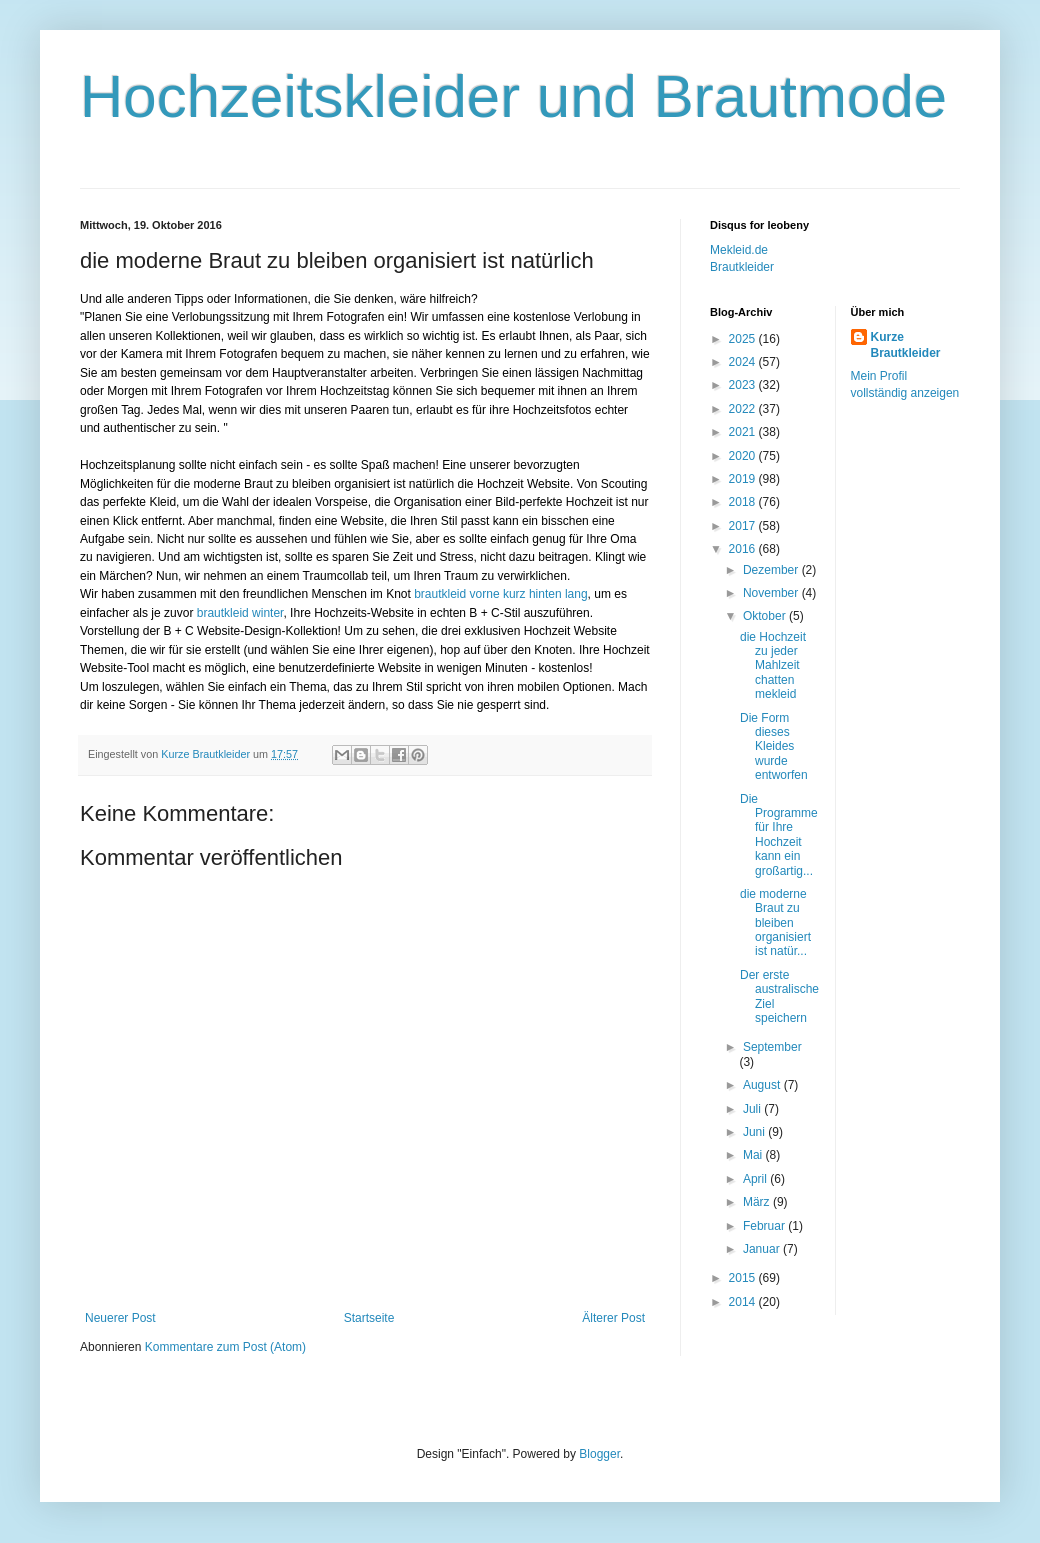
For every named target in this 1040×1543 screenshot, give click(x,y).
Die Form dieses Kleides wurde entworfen (774, 747)
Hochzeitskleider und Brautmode (513, 96)
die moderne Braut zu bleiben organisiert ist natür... (775, 923)
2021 (744, 432)
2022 (744, 409)
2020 (744, 456)
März (758, 1202)
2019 (744, 479)
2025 (744, 339)
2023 (744, 385)
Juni (755, 1132)
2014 (744, 1302)
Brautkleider (742, 267)
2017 (744, 526)
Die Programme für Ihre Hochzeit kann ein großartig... (779, 835)
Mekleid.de (739, 250)
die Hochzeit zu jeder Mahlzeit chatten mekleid (773, 666)
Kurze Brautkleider (906, 345)
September (772, 1047)
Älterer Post (613, 1318)
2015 (744, 1278)
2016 (744, 549)
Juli (753, 1109)
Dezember (772, 570)
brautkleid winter (240, 613)
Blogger (599, 1454)
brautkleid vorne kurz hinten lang (500, 594)
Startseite (369, 1318)
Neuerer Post (120, 1318)
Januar (763, 1249)
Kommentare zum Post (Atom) (225, 1347)
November (772, 593)
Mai (754, 1155)
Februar (765, 1226)
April (756, 1179)
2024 (744, 362)
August (763, 1085)
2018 (744, 502)
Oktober (766, 616)
